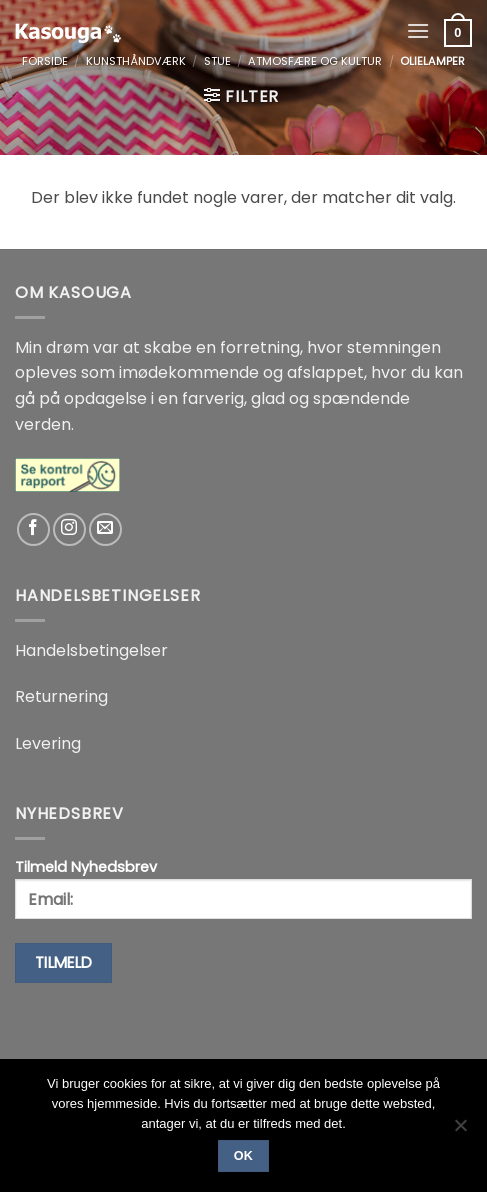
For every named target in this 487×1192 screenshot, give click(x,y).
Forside (45, 61)
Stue (217, 61)
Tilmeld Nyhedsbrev (243, 888)
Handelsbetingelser (91, 650)
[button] (418, 30)
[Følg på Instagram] (69, 529)
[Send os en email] (105, 529)
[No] (460, 1131)
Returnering (61, 696)
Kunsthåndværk (136, 61)
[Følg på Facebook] (33, 529)
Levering (48, 743)
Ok (244, 1156)
